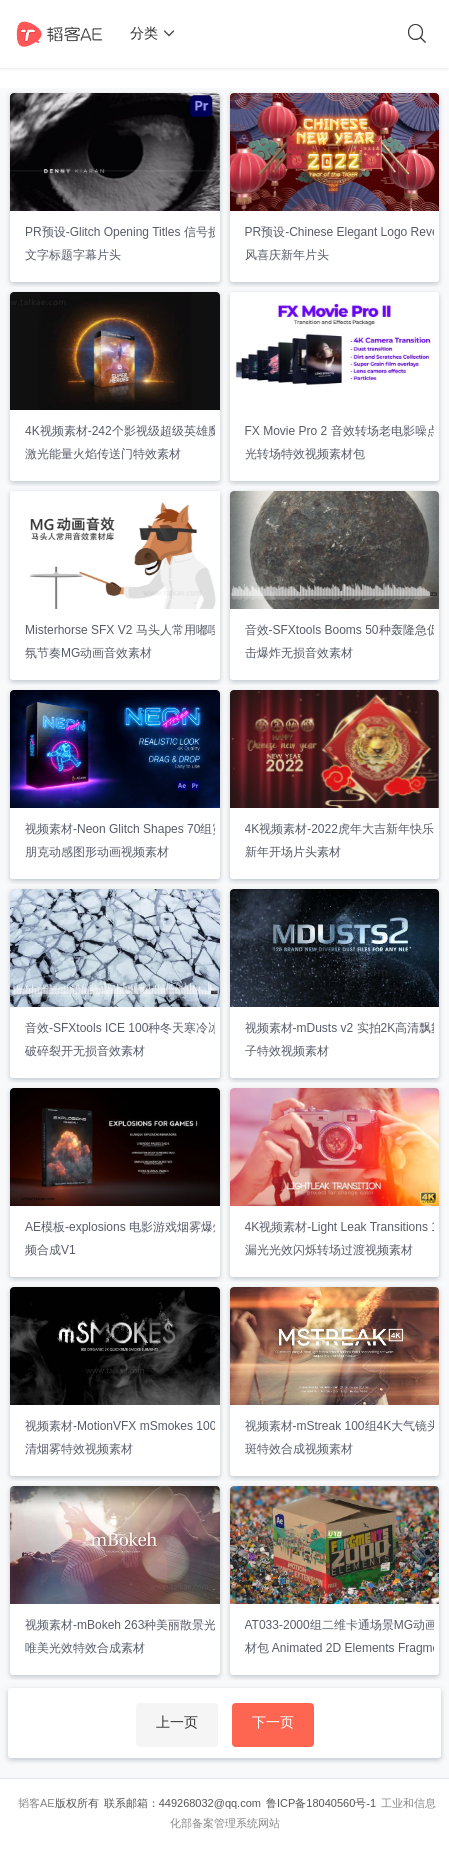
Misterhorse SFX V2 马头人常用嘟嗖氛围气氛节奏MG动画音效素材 (140, 641)
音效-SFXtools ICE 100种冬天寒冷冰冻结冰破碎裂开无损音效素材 (140, 1039)
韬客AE (36, 1803)
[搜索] (417, 34)
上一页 (177, 1722)
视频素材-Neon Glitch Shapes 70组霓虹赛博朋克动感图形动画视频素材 (142, 840)
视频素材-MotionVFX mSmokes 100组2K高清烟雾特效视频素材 (140, 1437)
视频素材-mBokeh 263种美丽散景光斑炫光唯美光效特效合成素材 (138, 1636)
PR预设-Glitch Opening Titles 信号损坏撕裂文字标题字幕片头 (140, 243)
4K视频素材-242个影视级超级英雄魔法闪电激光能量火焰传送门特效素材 (140, 442)
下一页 (273, 1722)
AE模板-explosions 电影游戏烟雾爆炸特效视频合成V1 (143, 1238)
